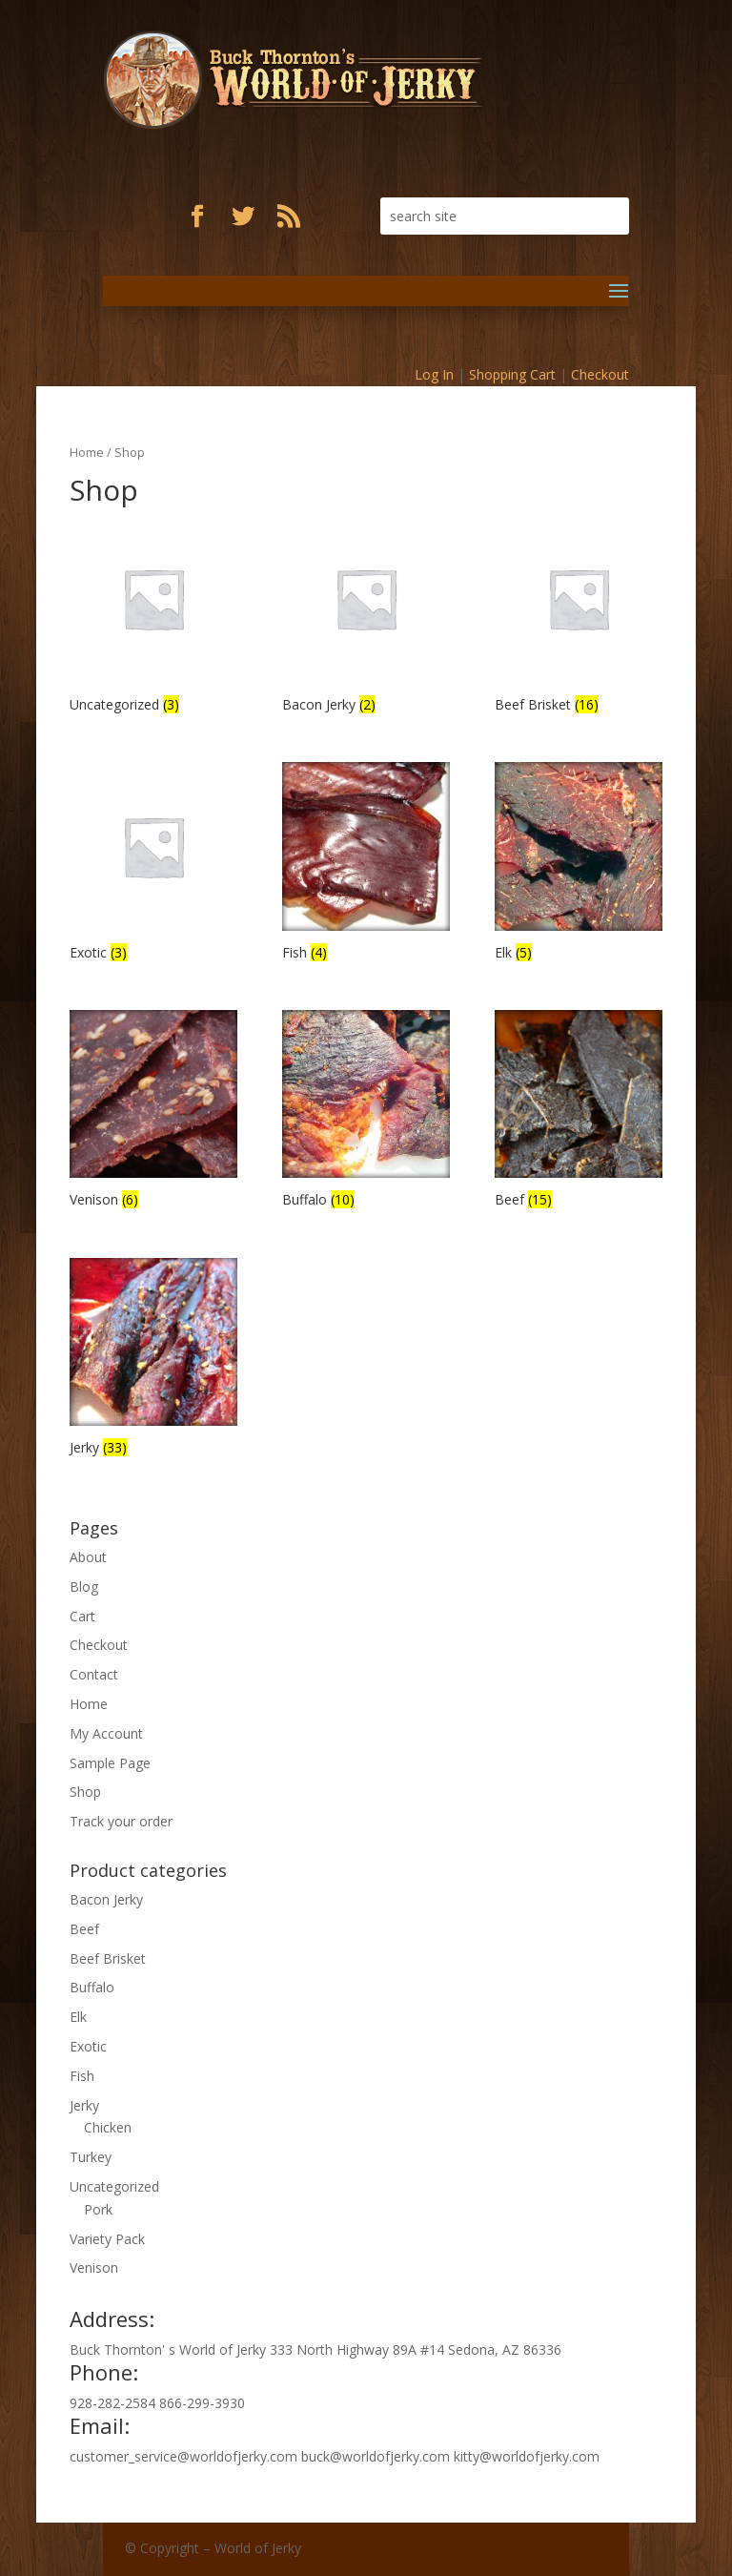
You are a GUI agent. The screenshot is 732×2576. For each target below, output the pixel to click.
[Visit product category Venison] (153, 1111)
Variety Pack (107, 2239)
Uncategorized (114, 2186)
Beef (84, 1929)
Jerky (84, 2105)
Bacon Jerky (106, 1899)
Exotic (88, 2046)
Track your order (121, 1821)
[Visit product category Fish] (366, 863)
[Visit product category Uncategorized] (153, 615)
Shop (85, 1792)
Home (87, 452)
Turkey (91, 2157)
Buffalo (92, 1987)
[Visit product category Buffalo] (366, 1111)
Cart (82, 1616)
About (88, 1557)
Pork (98, 2209)
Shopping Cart (512, 374)
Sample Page (110, 1763)
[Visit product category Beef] (578, 1111)
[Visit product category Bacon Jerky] (366, 615)
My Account (106, 1733)
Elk (78, 2017)
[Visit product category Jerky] (153, 1359)
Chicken (108, 2127)
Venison (94, 2267)
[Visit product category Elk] (578, 863)
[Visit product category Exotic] (153, 863)
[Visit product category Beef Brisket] (578, 615)
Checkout (600, 374)
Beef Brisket (108, 1958)
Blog (84, 1586)
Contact (94, 1674)
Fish (82, 2076)
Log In (434, 374)
